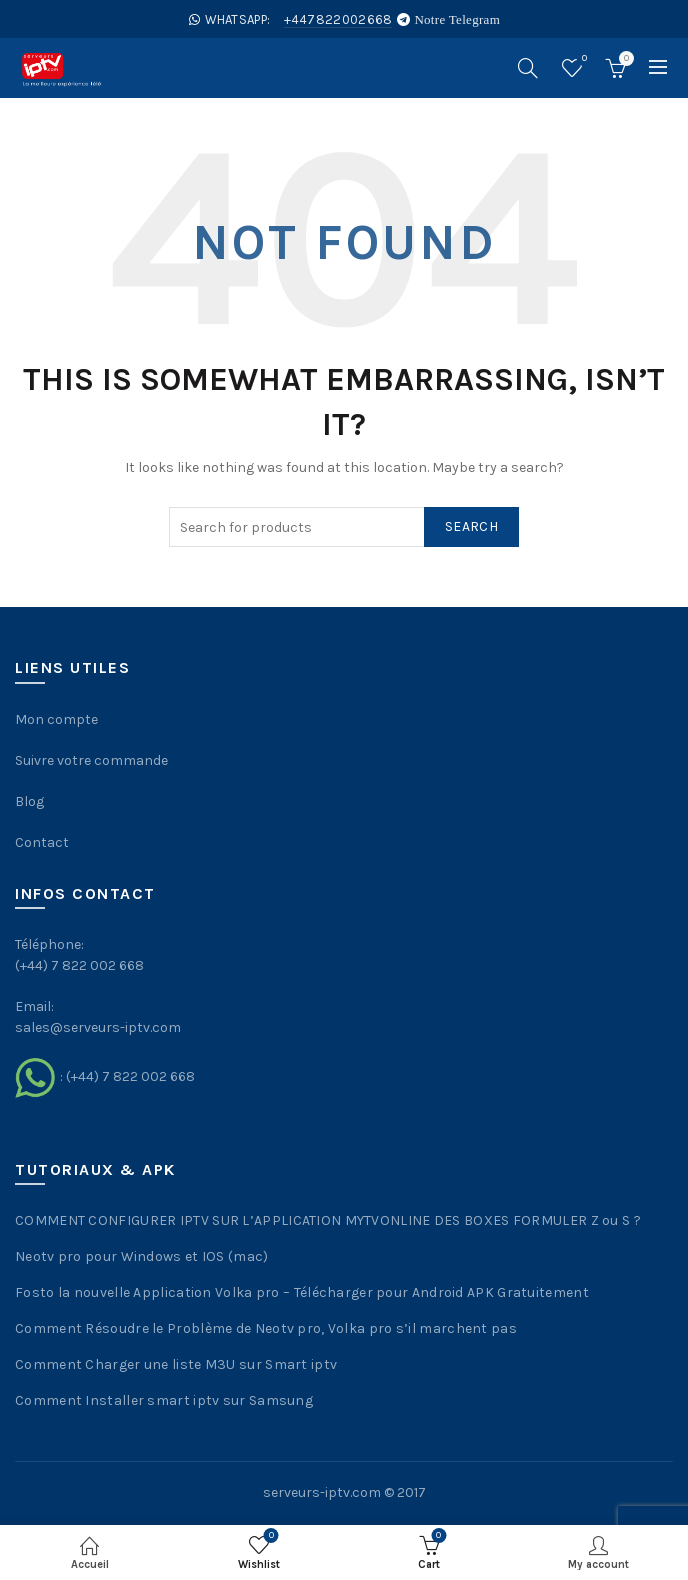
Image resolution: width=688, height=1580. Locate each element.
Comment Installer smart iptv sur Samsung (164, 1400)
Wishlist (582, 59)
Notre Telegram (457, 19)
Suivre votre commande (91, 760)
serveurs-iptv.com (322, 1492)
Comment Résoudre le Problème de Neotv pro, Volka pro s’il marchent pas (266, 1328)
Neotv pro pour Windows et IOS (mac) (142, 1256)
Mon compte (56, 719)
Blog (29, 801)
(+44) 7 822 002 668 (130, 1076)
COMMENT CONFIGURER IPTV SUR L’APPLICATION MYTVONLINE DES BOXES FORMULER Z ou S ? (328, 1220)
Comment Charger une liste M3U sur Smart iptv (176, 1364)
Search (471, 526)
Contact (42, 842)
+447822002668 (338, 19)
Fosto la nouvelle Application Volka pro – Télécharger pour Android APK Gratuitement (302, 1292)
